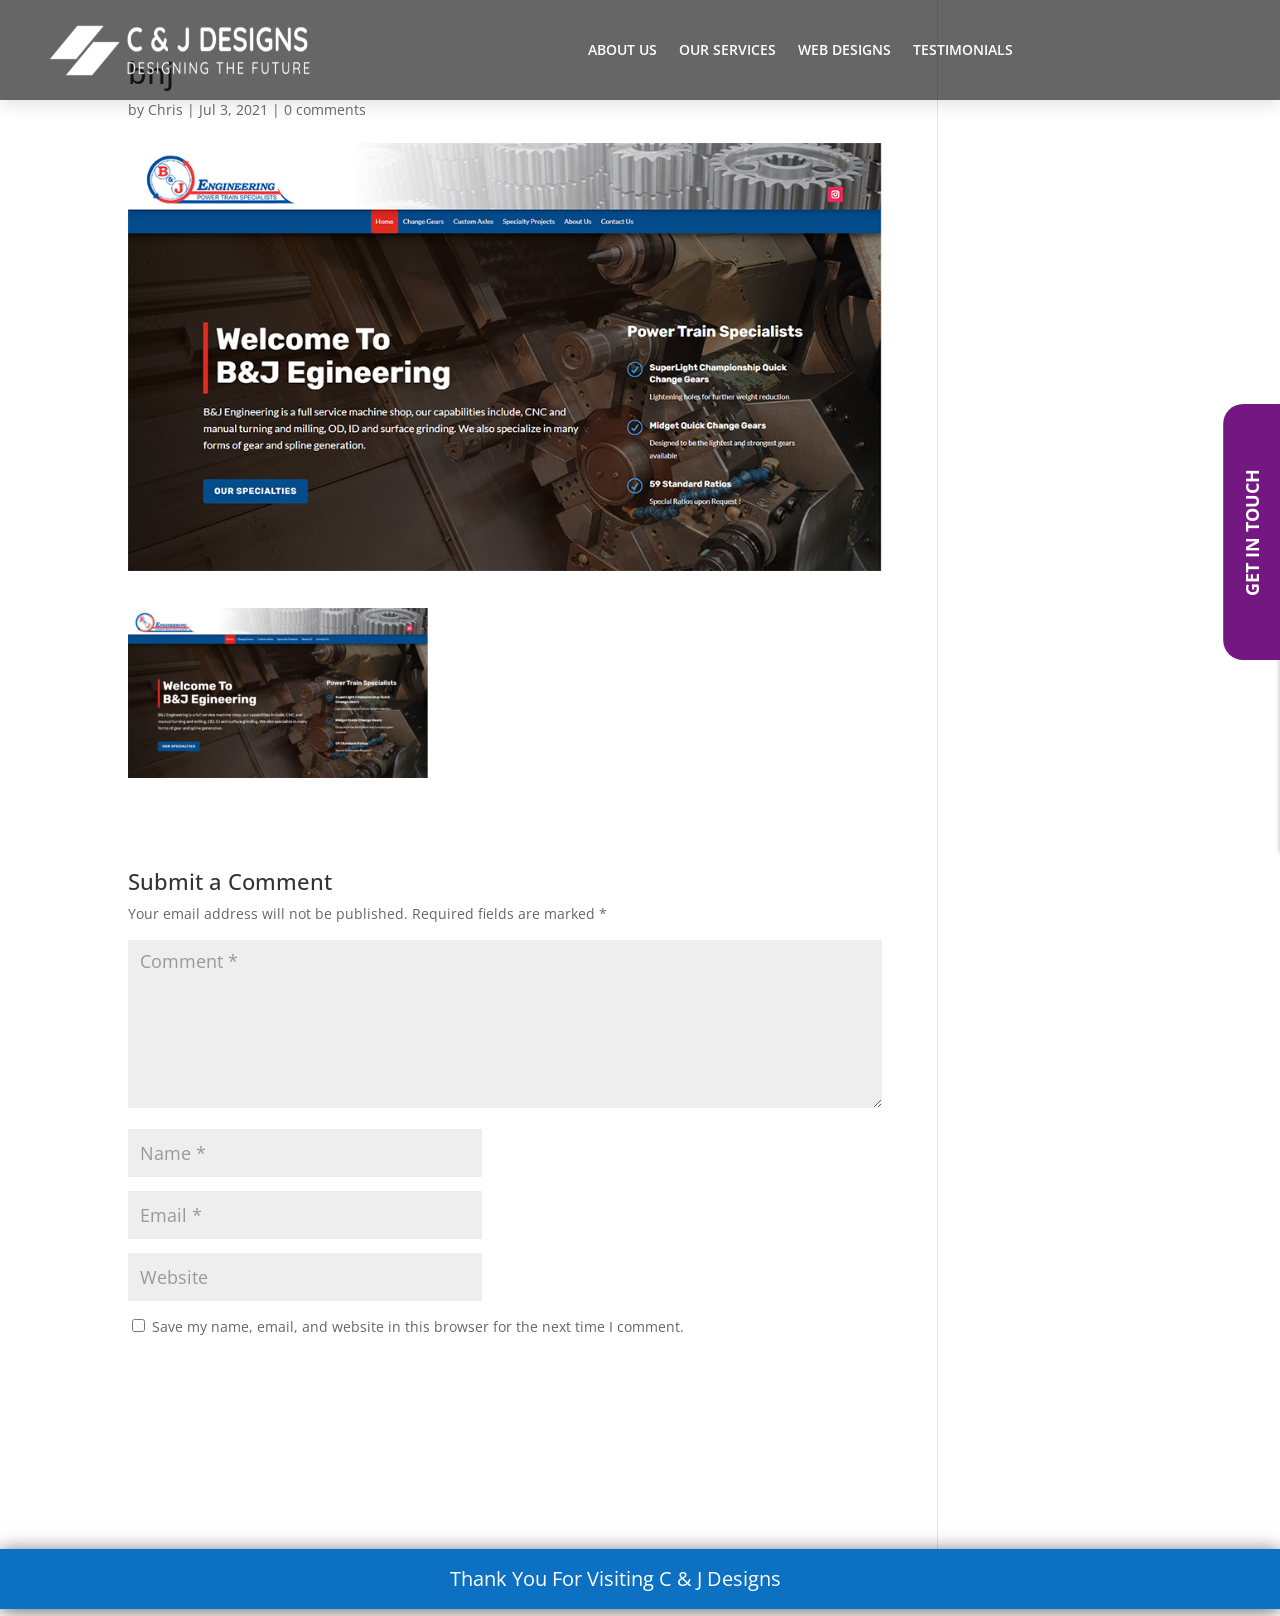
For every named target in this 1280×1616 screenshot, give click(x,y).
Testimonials (963, 51)
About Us (622, 51)
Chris (165, 109)
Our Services (727, 51)
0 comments (325, 109)
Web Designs (844, 51)
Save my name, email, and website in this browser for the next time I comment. (418, 1326)
